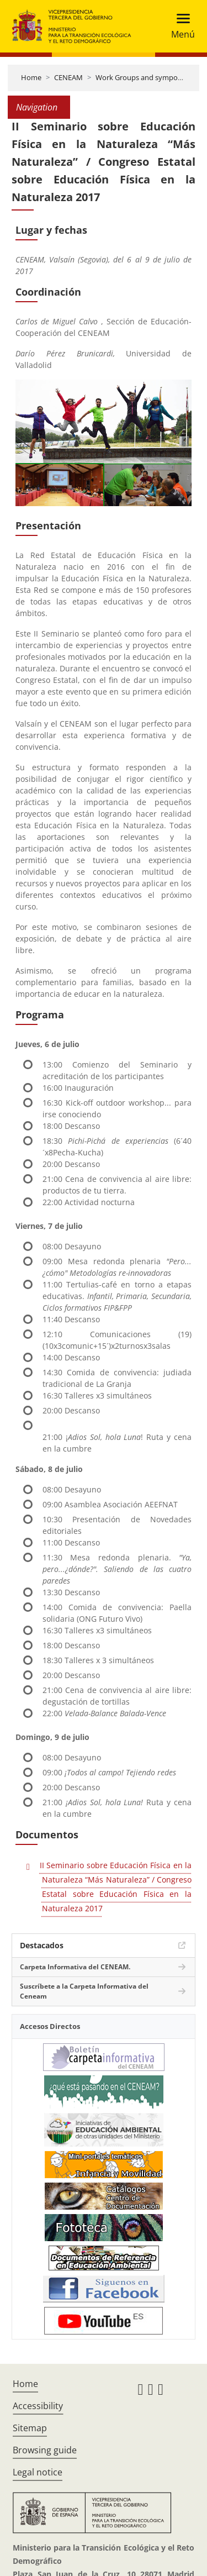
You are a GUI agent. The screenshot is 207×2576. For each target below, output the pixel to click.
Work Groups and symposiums (146, 77)
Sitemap (30, 2428)
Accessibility (38, 2406)
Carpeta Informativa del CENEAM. (75, 1967)
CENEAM (68, 77)
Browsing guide (45, 2450)
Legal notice (37, 2472)
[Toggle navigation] (179, 26)
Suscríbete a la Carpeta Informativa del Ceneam (84, 1991)
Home (31, 77)
